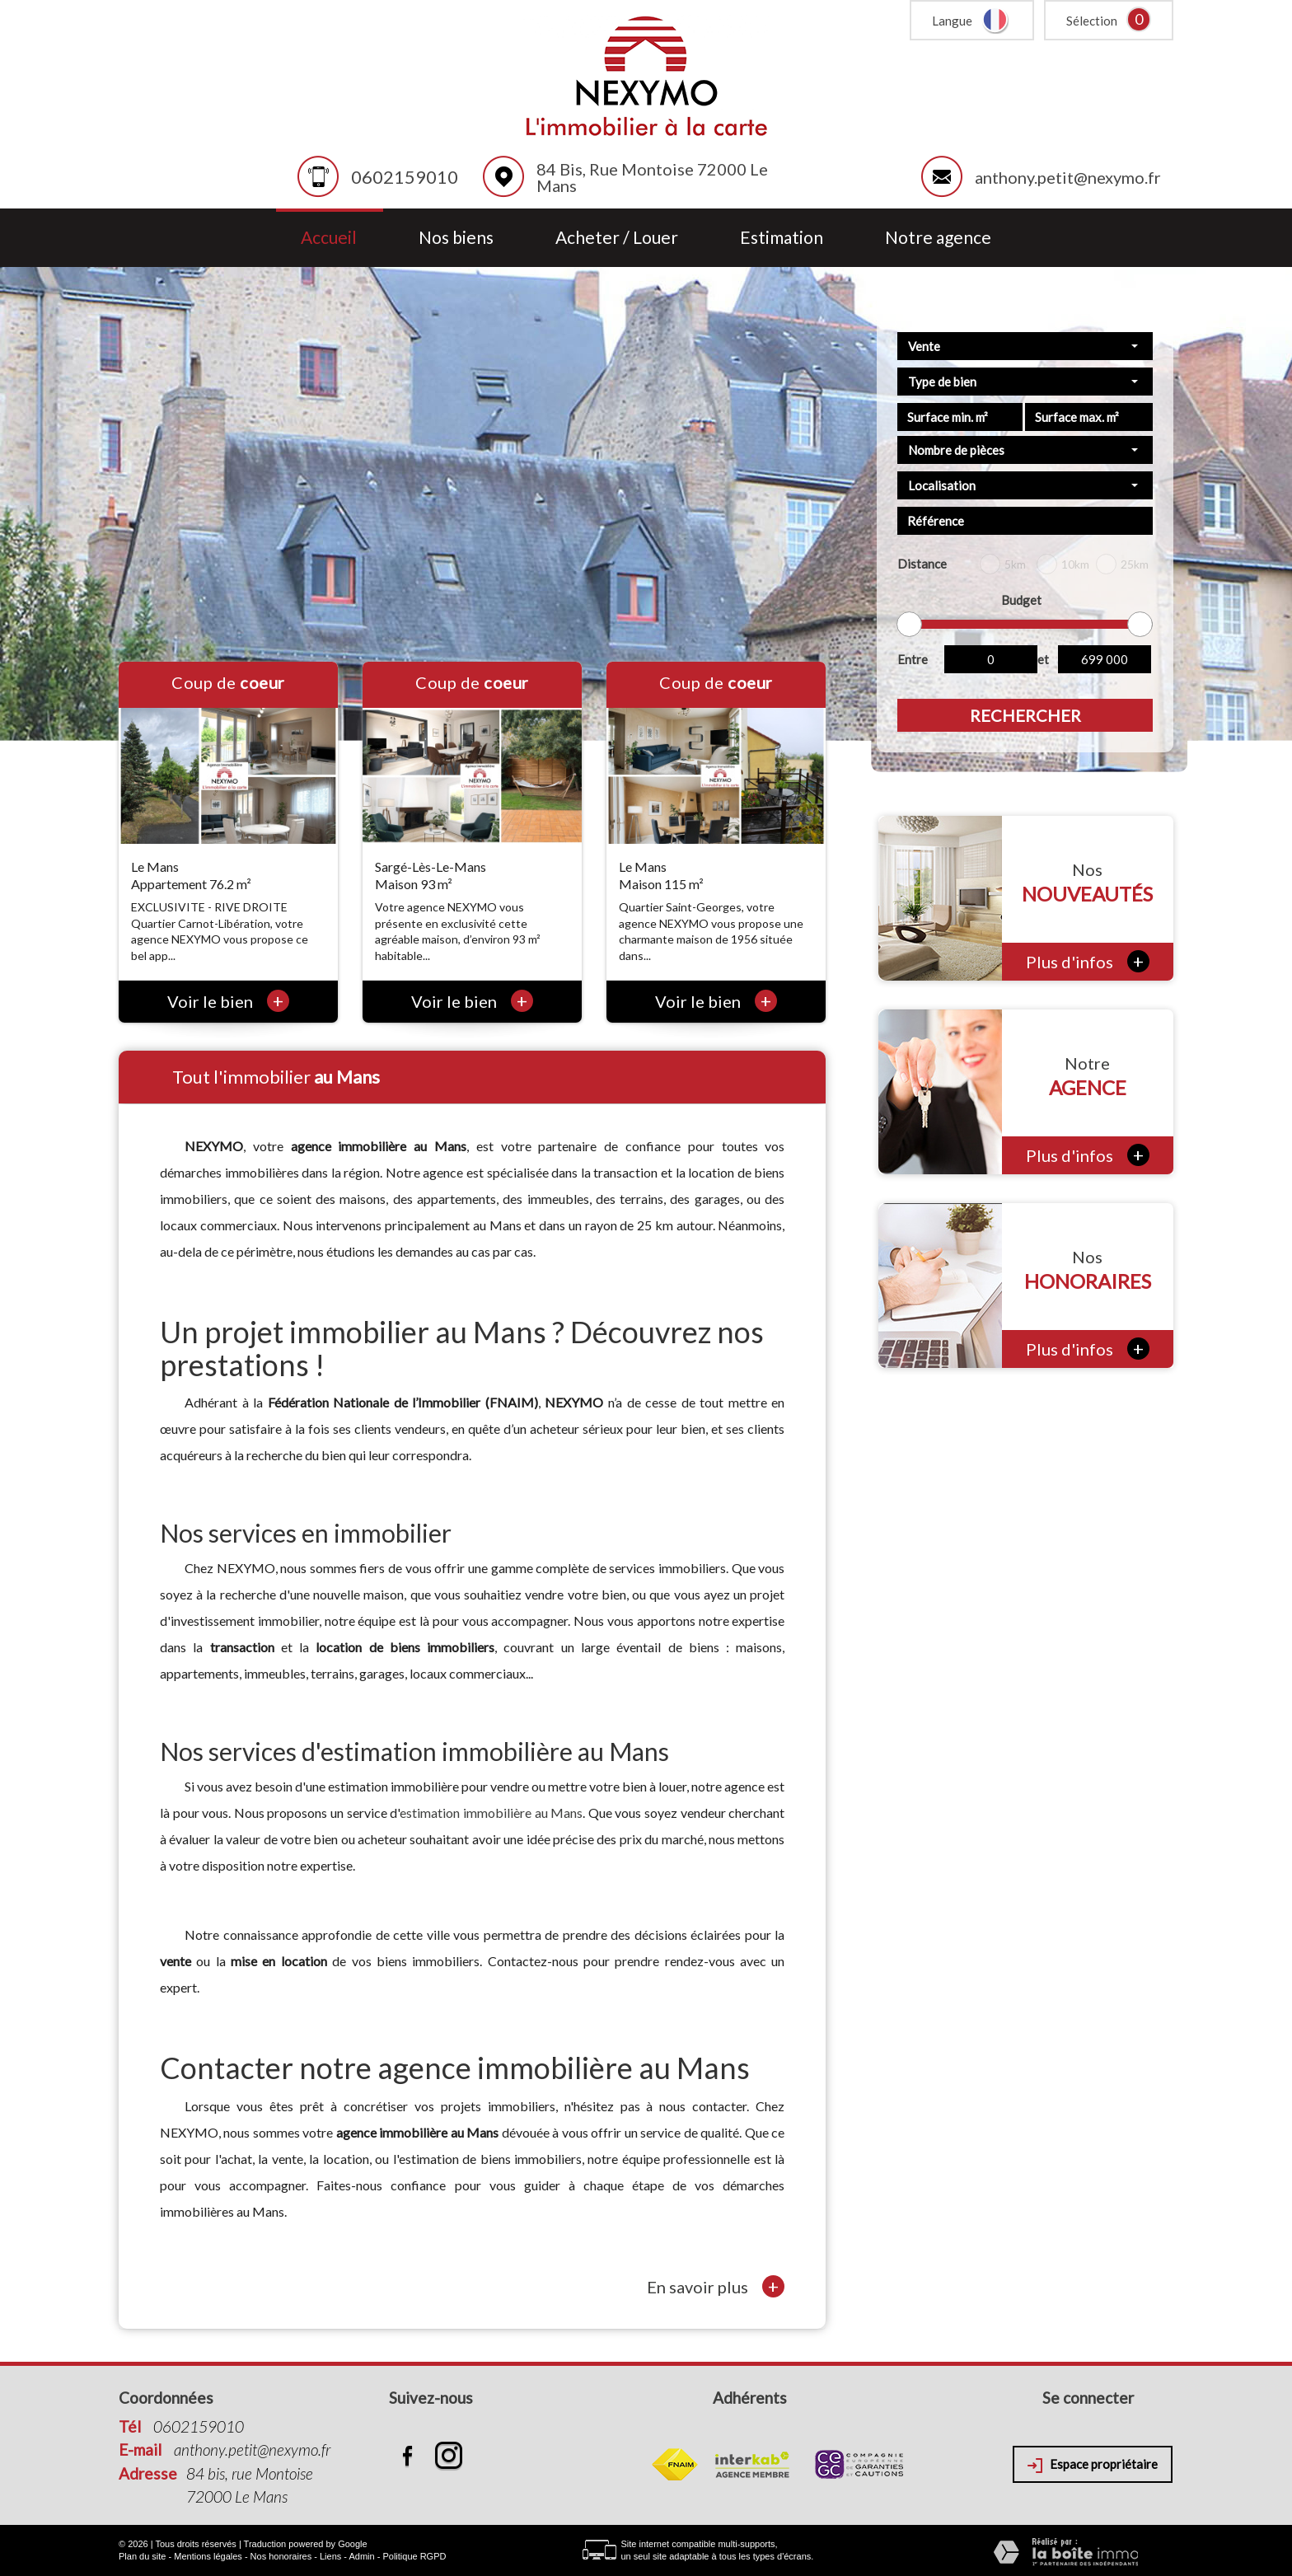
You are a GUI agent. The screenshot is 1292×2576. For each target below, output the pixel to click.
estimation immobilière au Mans (491, 1812)
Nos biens (456, 237)
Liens (330, 2556)
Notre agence (938, 237)
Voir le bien (228, 1001)
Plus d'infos (1087, 961)
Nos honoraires (281, 2556)
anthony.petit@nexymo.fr (1068, 177)
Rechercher (1025, 715)
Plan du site (142, 2556)
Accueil (329, 237)
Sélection (1091, 20)
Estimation (781, 237)
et (1043, 659)
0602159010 (404, 177)
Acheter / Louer (616, 237)
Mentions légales (208, 2556)
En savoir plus (715, 2286)
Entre (912, 659)
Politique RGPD (414, 2556)
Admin (361, 2556)
